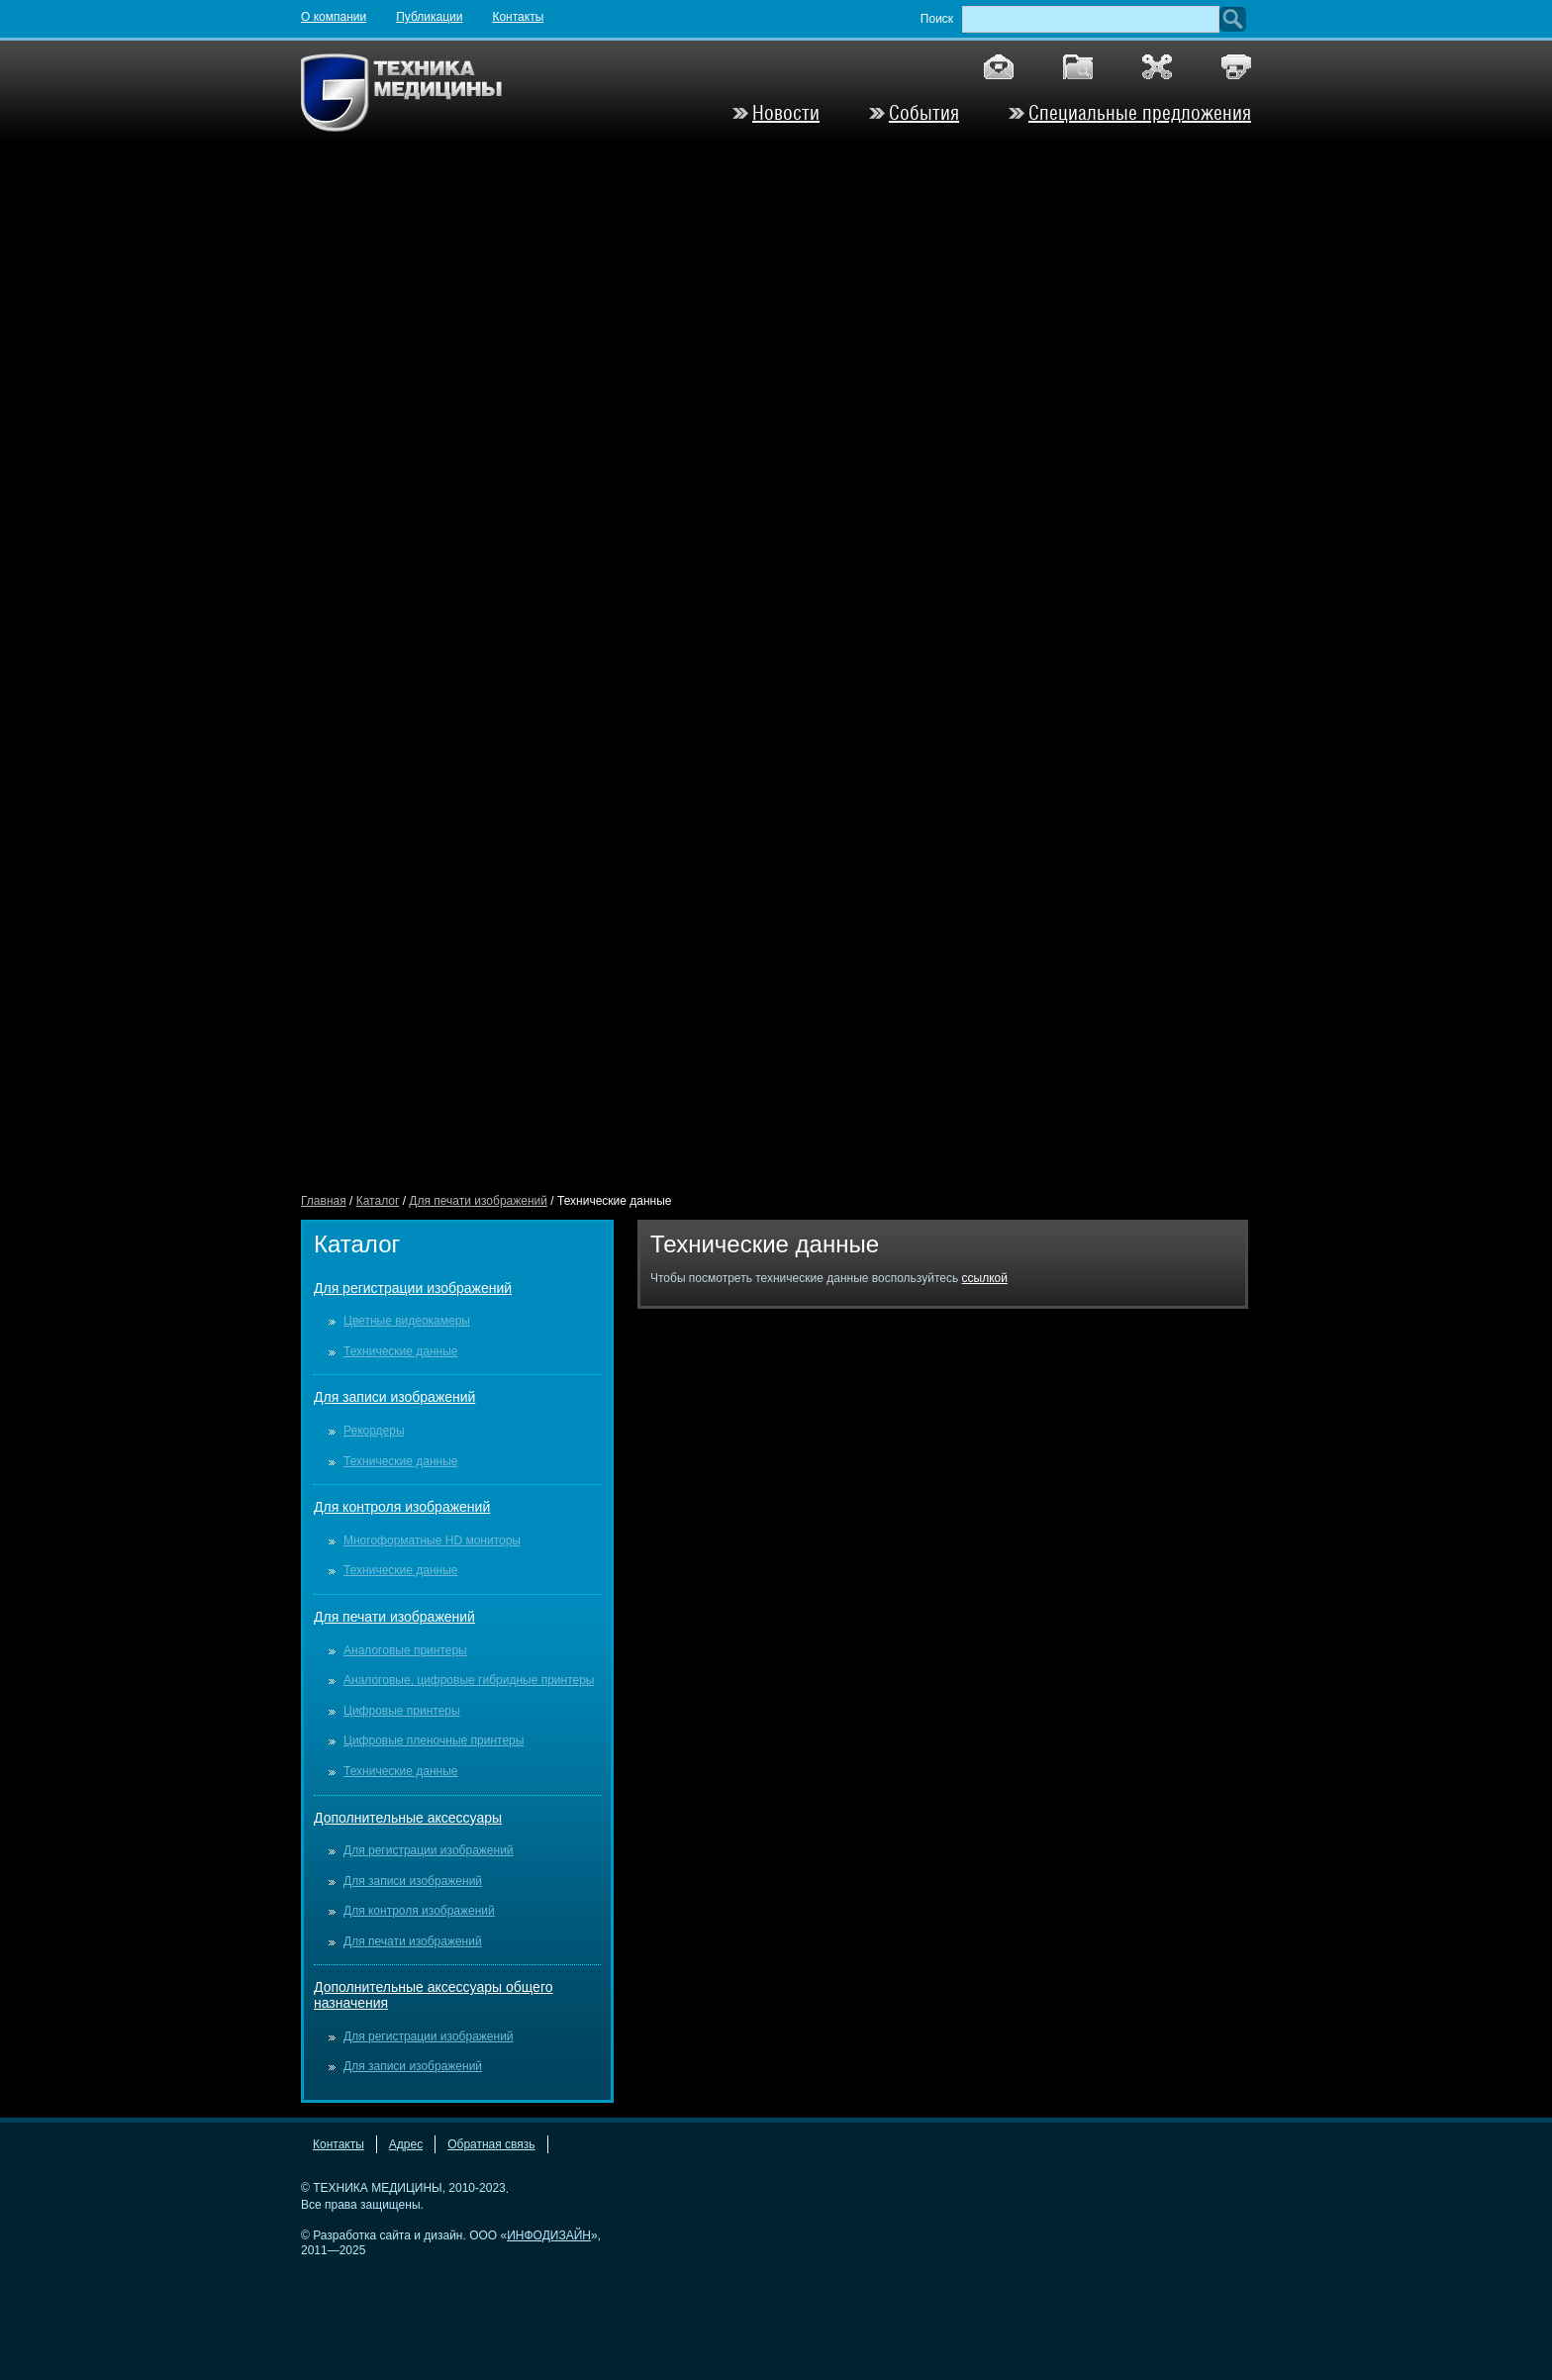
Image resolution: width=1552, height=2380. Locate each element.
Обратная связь (490, 2144)
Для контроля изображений (402, 1507)
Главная (323, 1201)
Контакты (517, 17)
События (924, 113)
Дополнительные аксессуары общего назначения (433, 1995)
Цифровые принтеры (401, 1711)
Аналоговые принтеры (405, 1650)
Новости (786, 113)
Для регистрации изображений (413, 1288)
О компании (333, 17)
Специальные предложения (1139, 113)
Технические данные (400, 1351)
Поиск (937, 19)
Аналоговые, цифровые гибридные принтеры (468, 1680)
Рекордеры (374, 1431)
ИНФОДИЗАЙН (549, 2235)
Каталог (378, 1201)
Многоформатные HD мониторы (432, 1540)
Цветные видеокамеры (406, 1321)
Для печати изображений (478, 1201)
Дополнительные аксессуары (408, 1818)
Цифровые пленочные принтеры (433, 1740)
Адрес (406, 2144)
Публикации (429, 17)
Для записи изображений (394, 1397)
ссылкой (985, 1278)
